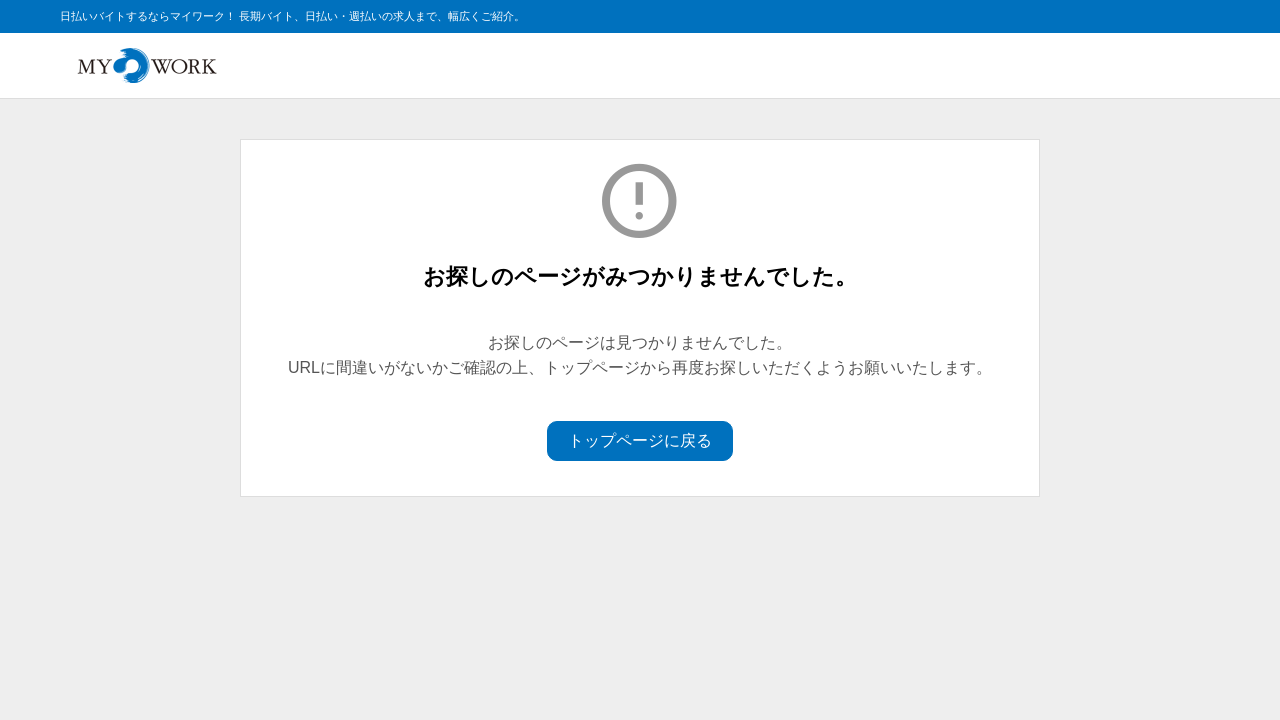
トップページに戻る (640, 440)
